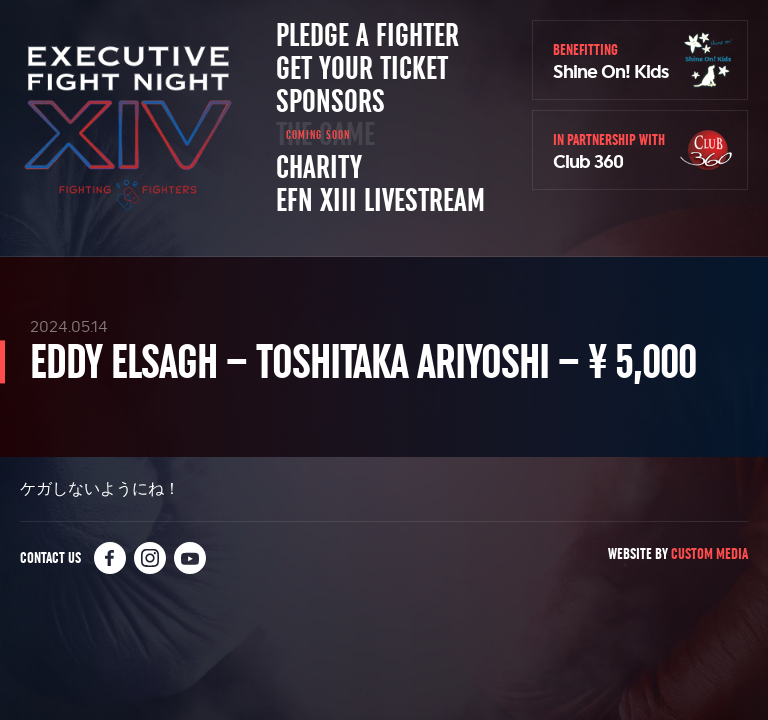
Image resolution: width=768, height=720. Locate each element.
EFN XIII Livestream (380, 201)
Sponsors (330, 102)
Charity (319, 168)
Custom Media (709, 553)
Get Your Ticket (362, 69)
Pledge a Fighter (367, 36)
